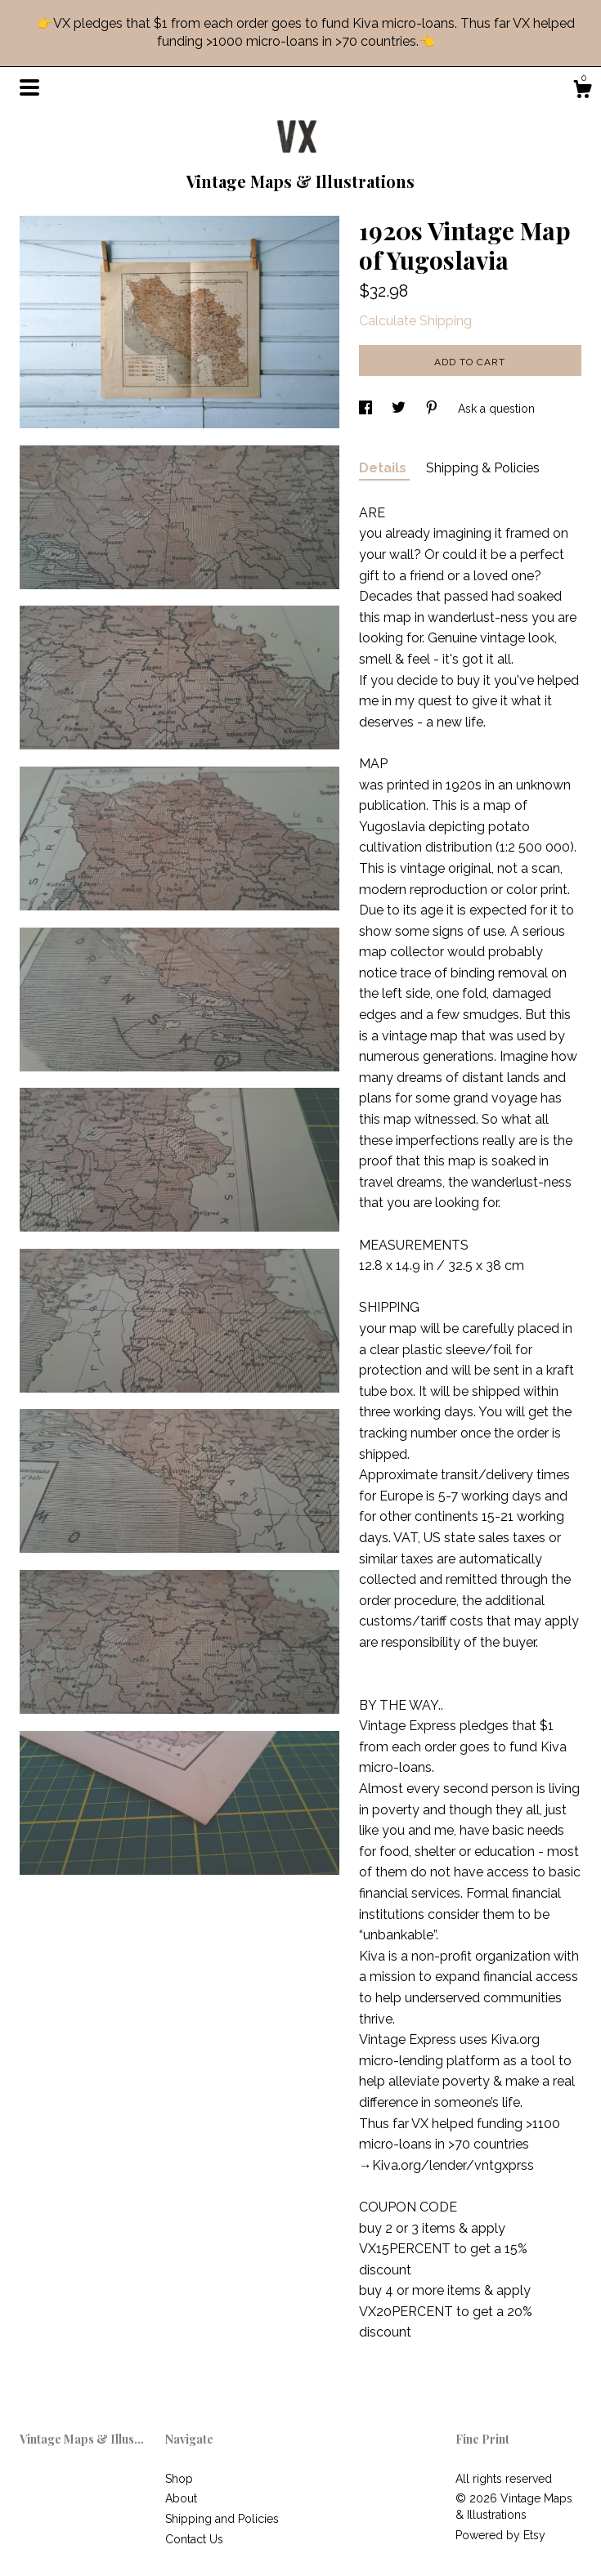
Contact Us (194, 2539)
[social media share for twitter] (400, 408)
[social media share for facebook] (367, 408)
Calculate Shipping (415, 321)
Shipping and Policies (222, 2518)
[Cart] (582, 91)
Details (384, 468)
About (181, 2498)
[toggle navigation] (29, 87)
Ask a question (496, 408)
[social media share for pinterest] (433, 408)
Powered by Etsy (500, 2535)
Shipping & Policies (483, 468)
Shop (179, 2478)
